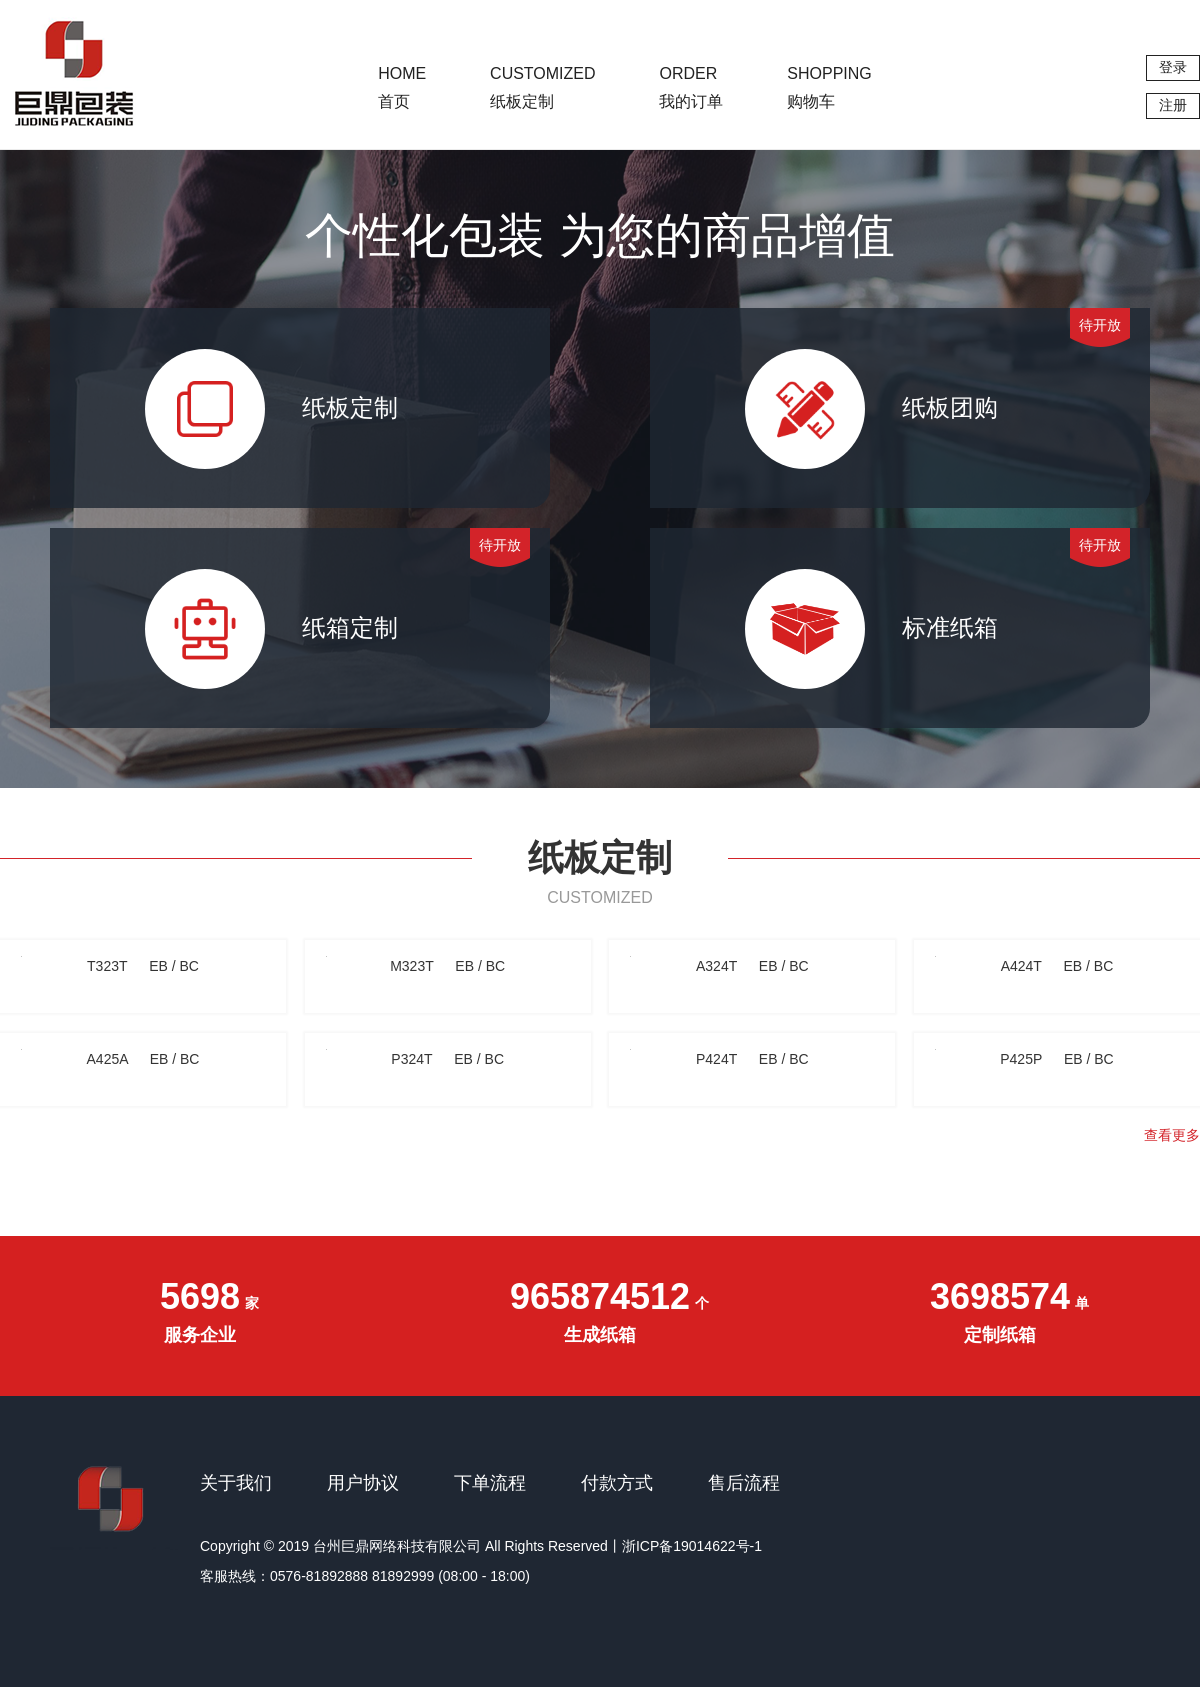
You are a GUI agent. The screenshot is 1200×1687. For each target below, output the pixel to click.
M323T (447, 966)
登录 (1173, 67)
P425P (1056, 1059)
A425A (143, 1059)
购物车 (829, 87)
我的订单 (691, 87)
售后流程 (744, 1483)
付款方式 (617, 1483)
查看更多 (1172, 1135)
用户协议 (363, 1483)
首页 (402, 87)
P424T (752, 1059)
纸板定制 (542, 87)
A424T (1057, 966)
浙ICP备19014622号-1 (692, 1546)
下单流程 (490, 1483)
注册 (1173, 105)
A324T (752, 966)
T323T (143, 966)
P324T (447, 1059)
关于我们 (236, 1483)
